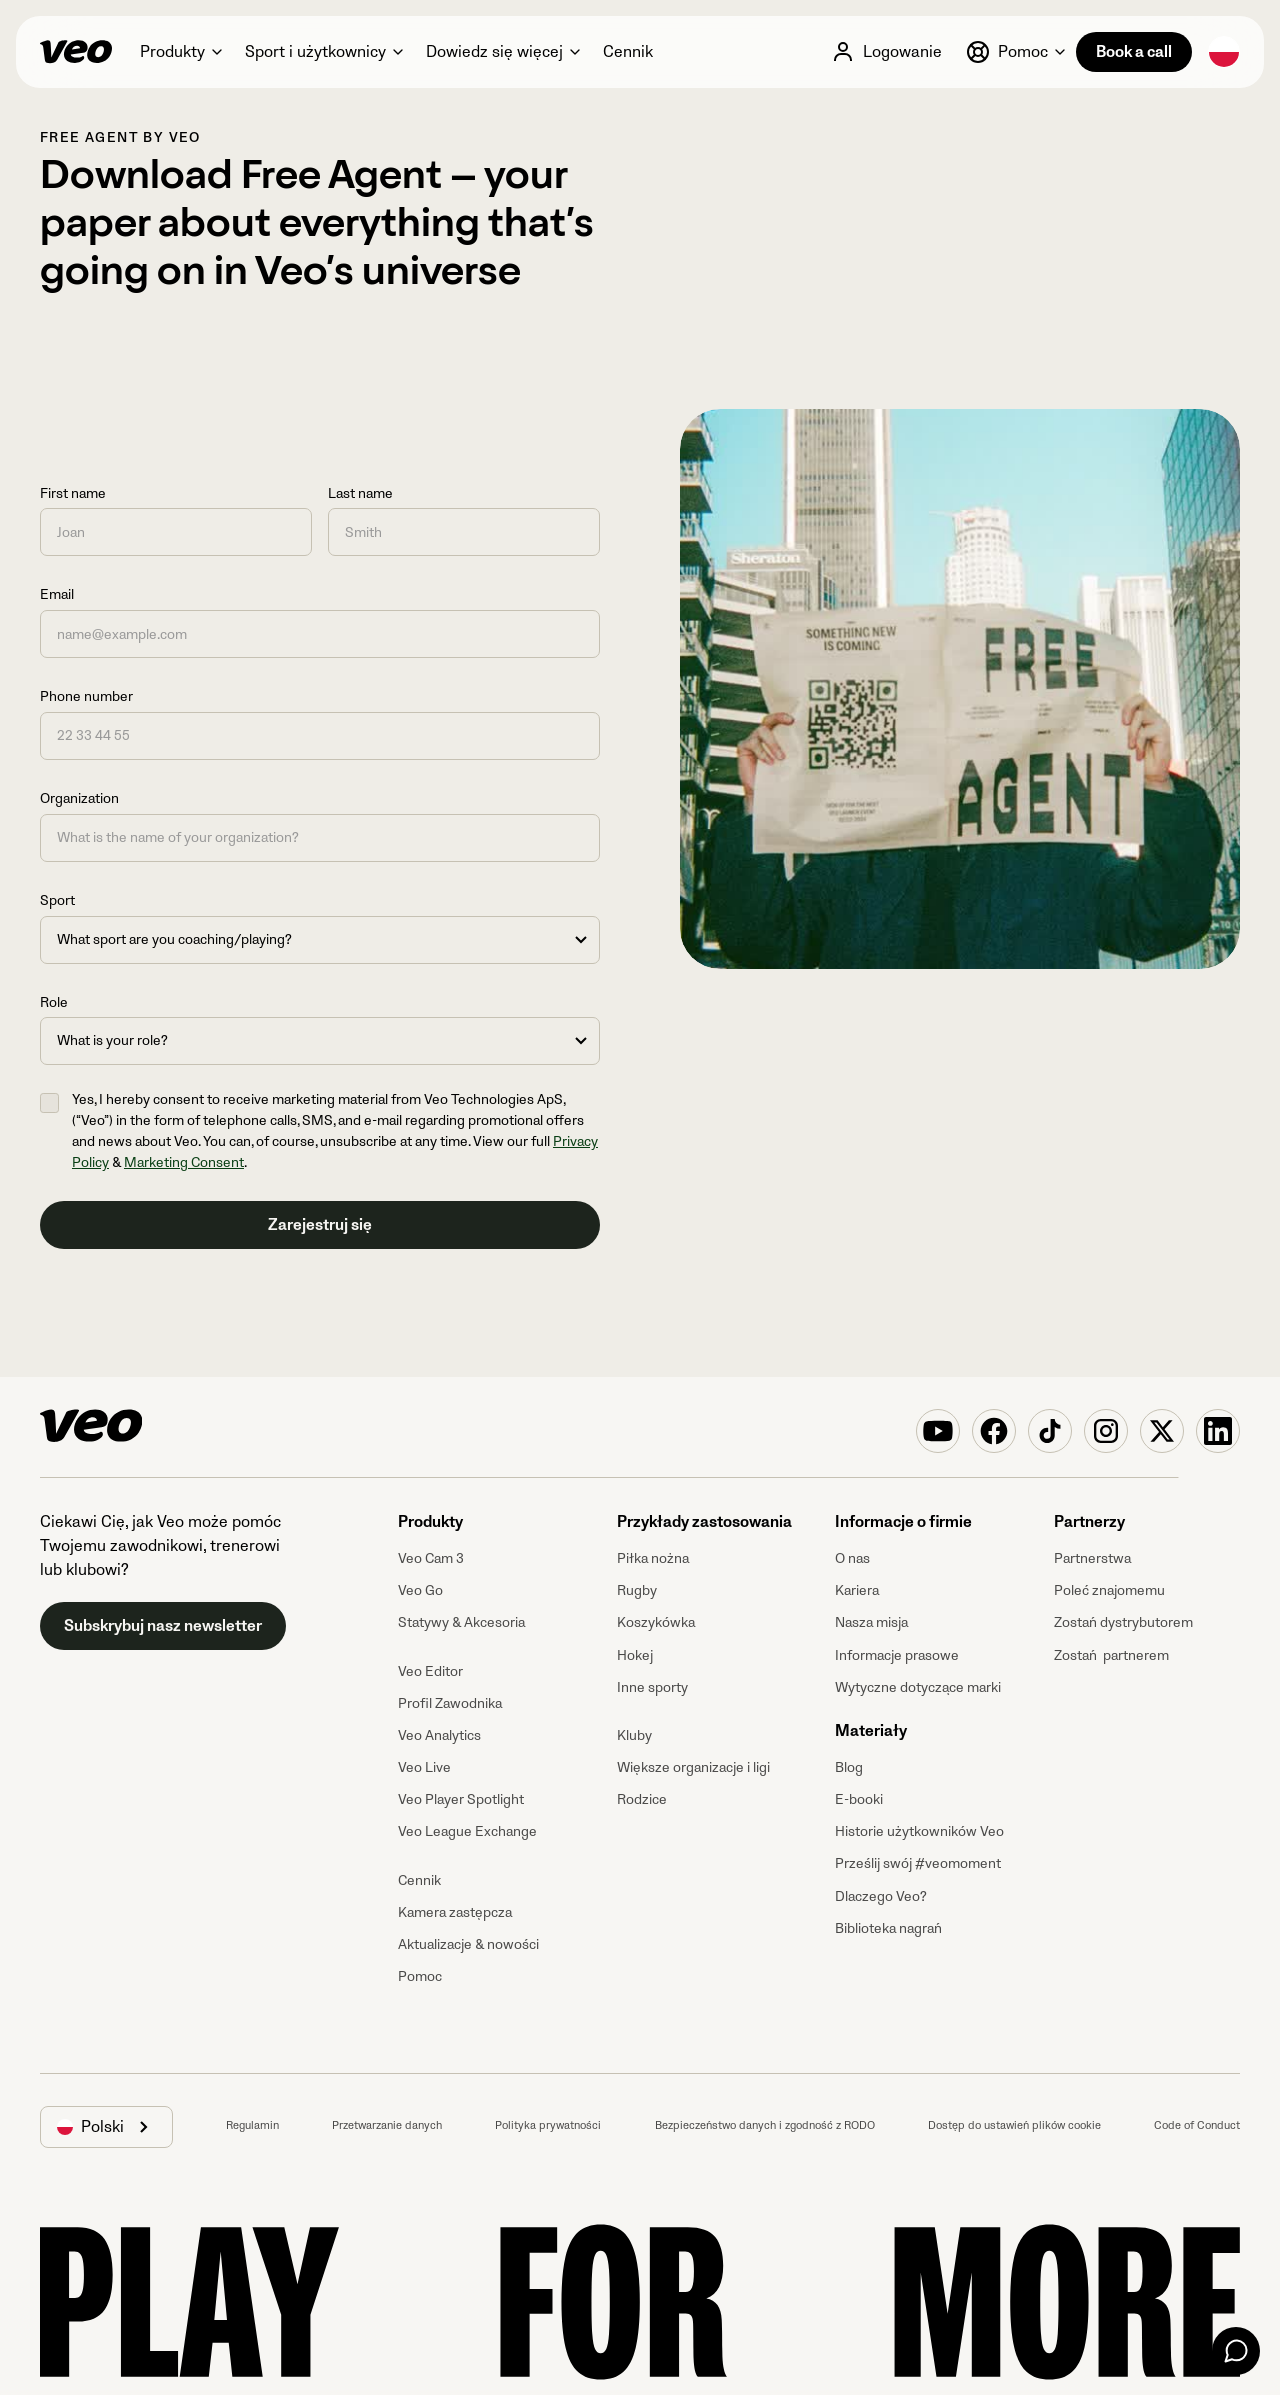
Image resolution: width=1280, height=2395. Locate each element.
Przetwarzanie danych (387, 2125)
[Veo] (76, 52)
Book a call (1134, 52)
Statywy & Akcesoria (461, 1622)
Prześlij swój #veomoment (918, 1863)
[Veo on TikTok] (1050, 1431)
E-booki (859, 1799)
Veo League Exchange (467, 1831)
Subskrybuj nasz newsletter (163, 1626)
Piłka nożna (653, 1558)
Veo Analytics (439, 1735)
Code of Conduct (1197, 2125)
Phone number (86, 696)
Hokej (635, 1655)
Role (54, 1002)
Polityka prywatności (548, 2125)
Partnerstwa (1092, 1558)
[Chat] (1236, 2351)
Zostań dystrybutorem (1123, 1622)
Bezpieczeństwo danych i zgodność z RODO (765, 2125)
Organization (79, 798)
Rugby (637, 1590)
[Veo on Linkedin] (1218, 1431)
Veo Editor (430, 1671)
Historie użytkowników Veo (919, 1831)
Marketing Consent (184, 1162)
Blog (849, 1767)
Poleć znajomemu (1109, 1590)
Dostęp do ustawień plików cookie (1014, 2125)
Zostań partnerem (1111, 1655)
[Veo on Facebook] (994, 1431)
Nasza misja (871, 1622)
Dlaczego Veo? (881, 1896)
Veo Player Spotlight (461, 1799)
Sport (57, 900)
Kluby (634, 1735)
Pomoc (420, 1976)
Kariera (857, 1590)
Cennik (419, 1880)
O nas (852, 1558)
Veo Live (424, 1767)
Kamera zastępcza (455, 1912)
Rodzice (642, 1799)
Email (57, 594)
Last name (360, 493)
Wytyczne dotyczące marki (918, 1687)
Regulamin (252, 2125)
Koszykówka (656, 1622)
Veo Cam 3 (431, 1558)
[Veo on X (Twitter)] (1162, 1431)
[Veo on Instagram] (1106, 1431)
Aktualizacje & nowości (468, 1944)
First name (73, 493)
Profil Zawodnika (450, 1703)
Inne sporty (652, 1687)
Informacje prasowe (897, 1655)
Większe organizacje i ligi (693, 1767)
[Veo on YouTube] (938, 1431)
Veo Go (420, 1590)
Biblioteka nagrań (888, 1928)
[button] (180, 52)
